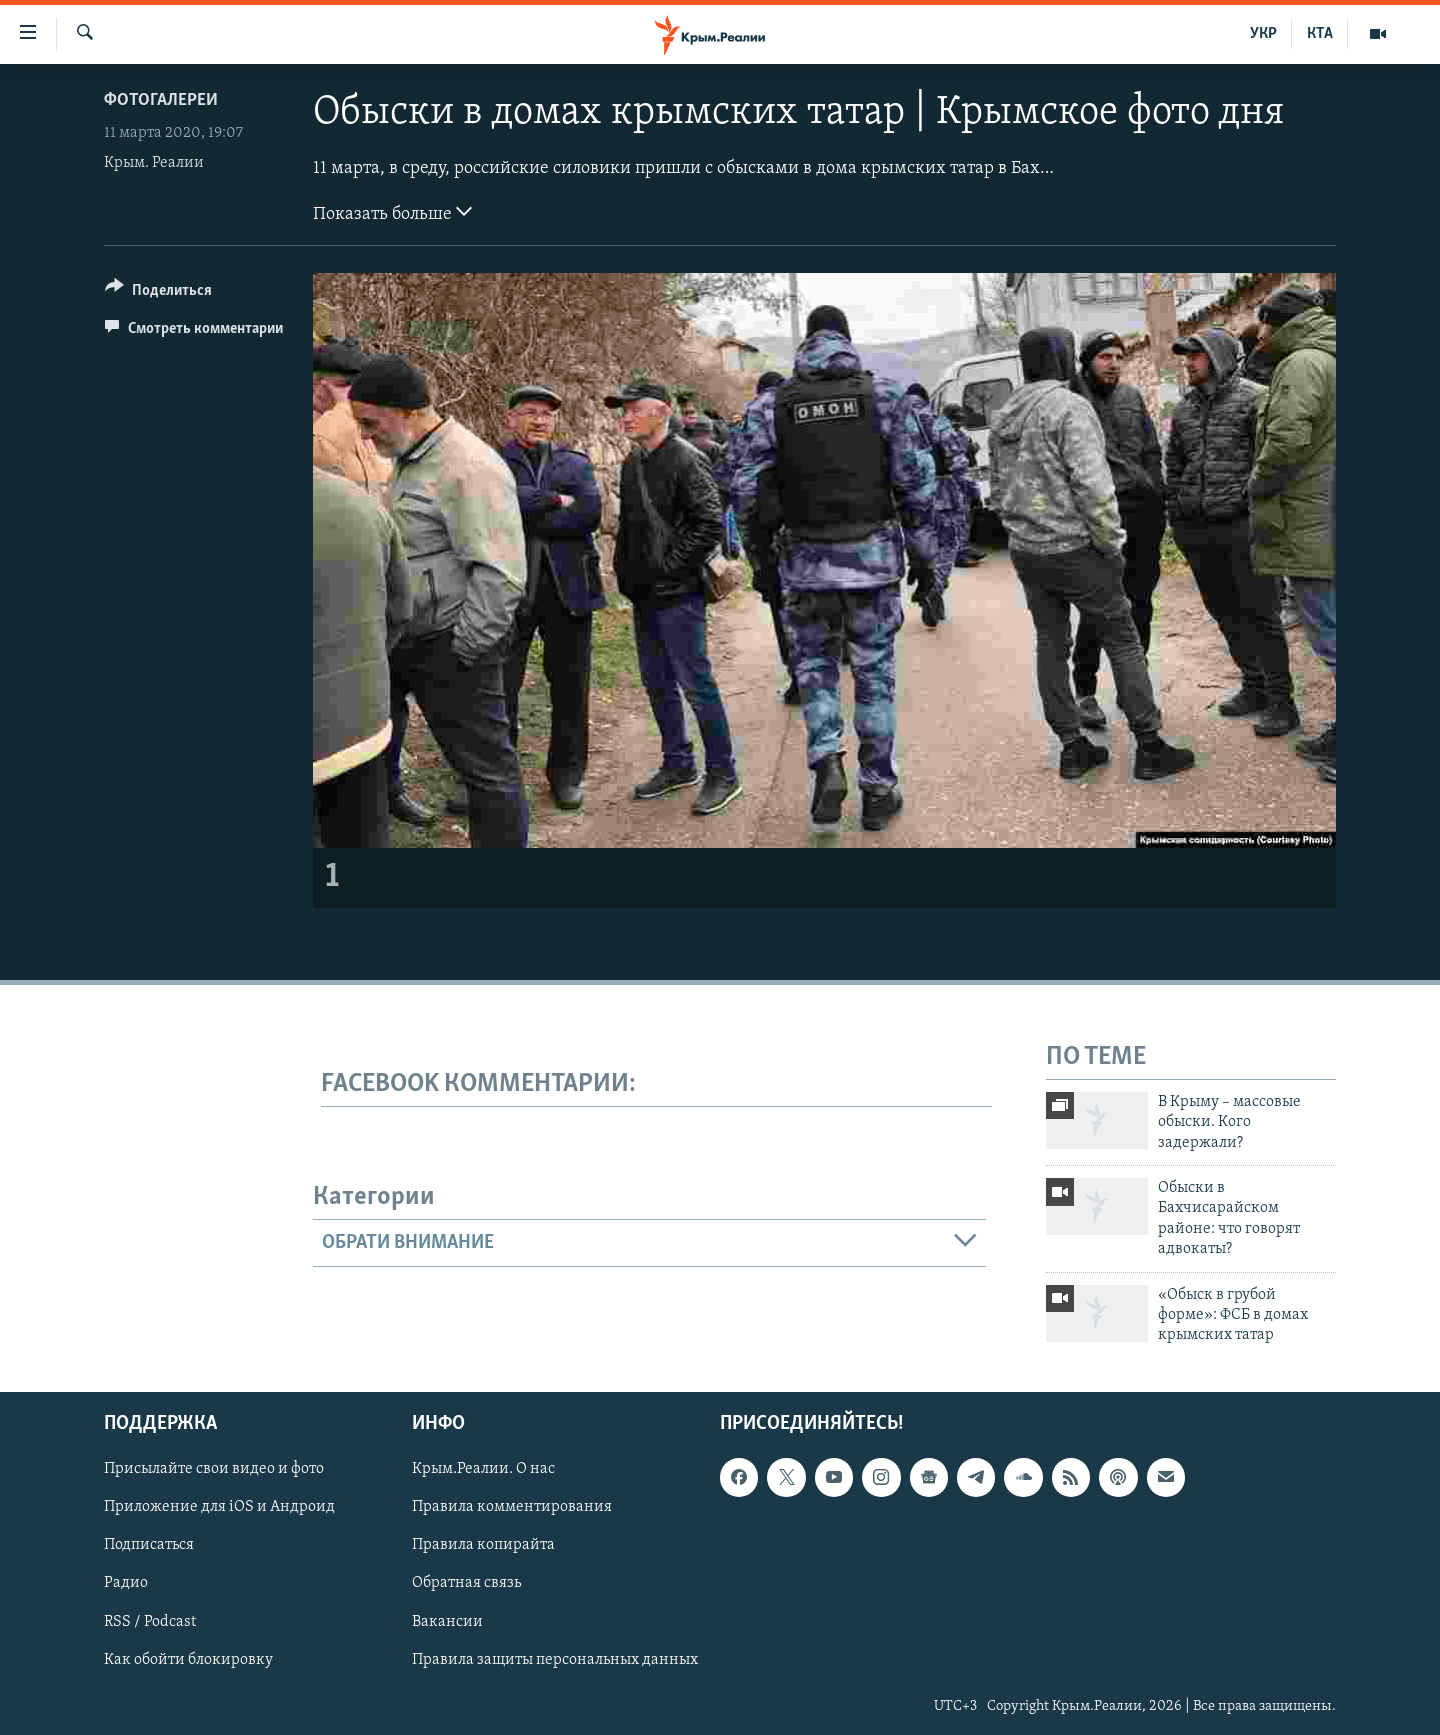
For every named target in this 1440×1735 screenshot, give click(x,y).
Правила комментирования (512, 1507)
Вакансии (447, 1621)
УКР (1263, 34)
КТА (1320, 34)
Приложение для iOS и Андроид (219, 1507)
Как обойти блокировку (188, 1659)
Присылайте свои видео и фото (214, 1469)
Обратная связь (466, 1583)
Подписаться (149, 1545)
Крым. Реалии (154, 163)
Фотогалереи (161, 100)
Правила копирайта (483, 1545)
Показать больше (392, 212)
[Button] (158, 293)
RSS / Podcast (150, 1621)
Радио (126, 1583)
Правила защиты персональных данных (555, 1659)
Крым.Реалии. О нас (483, 1469)
